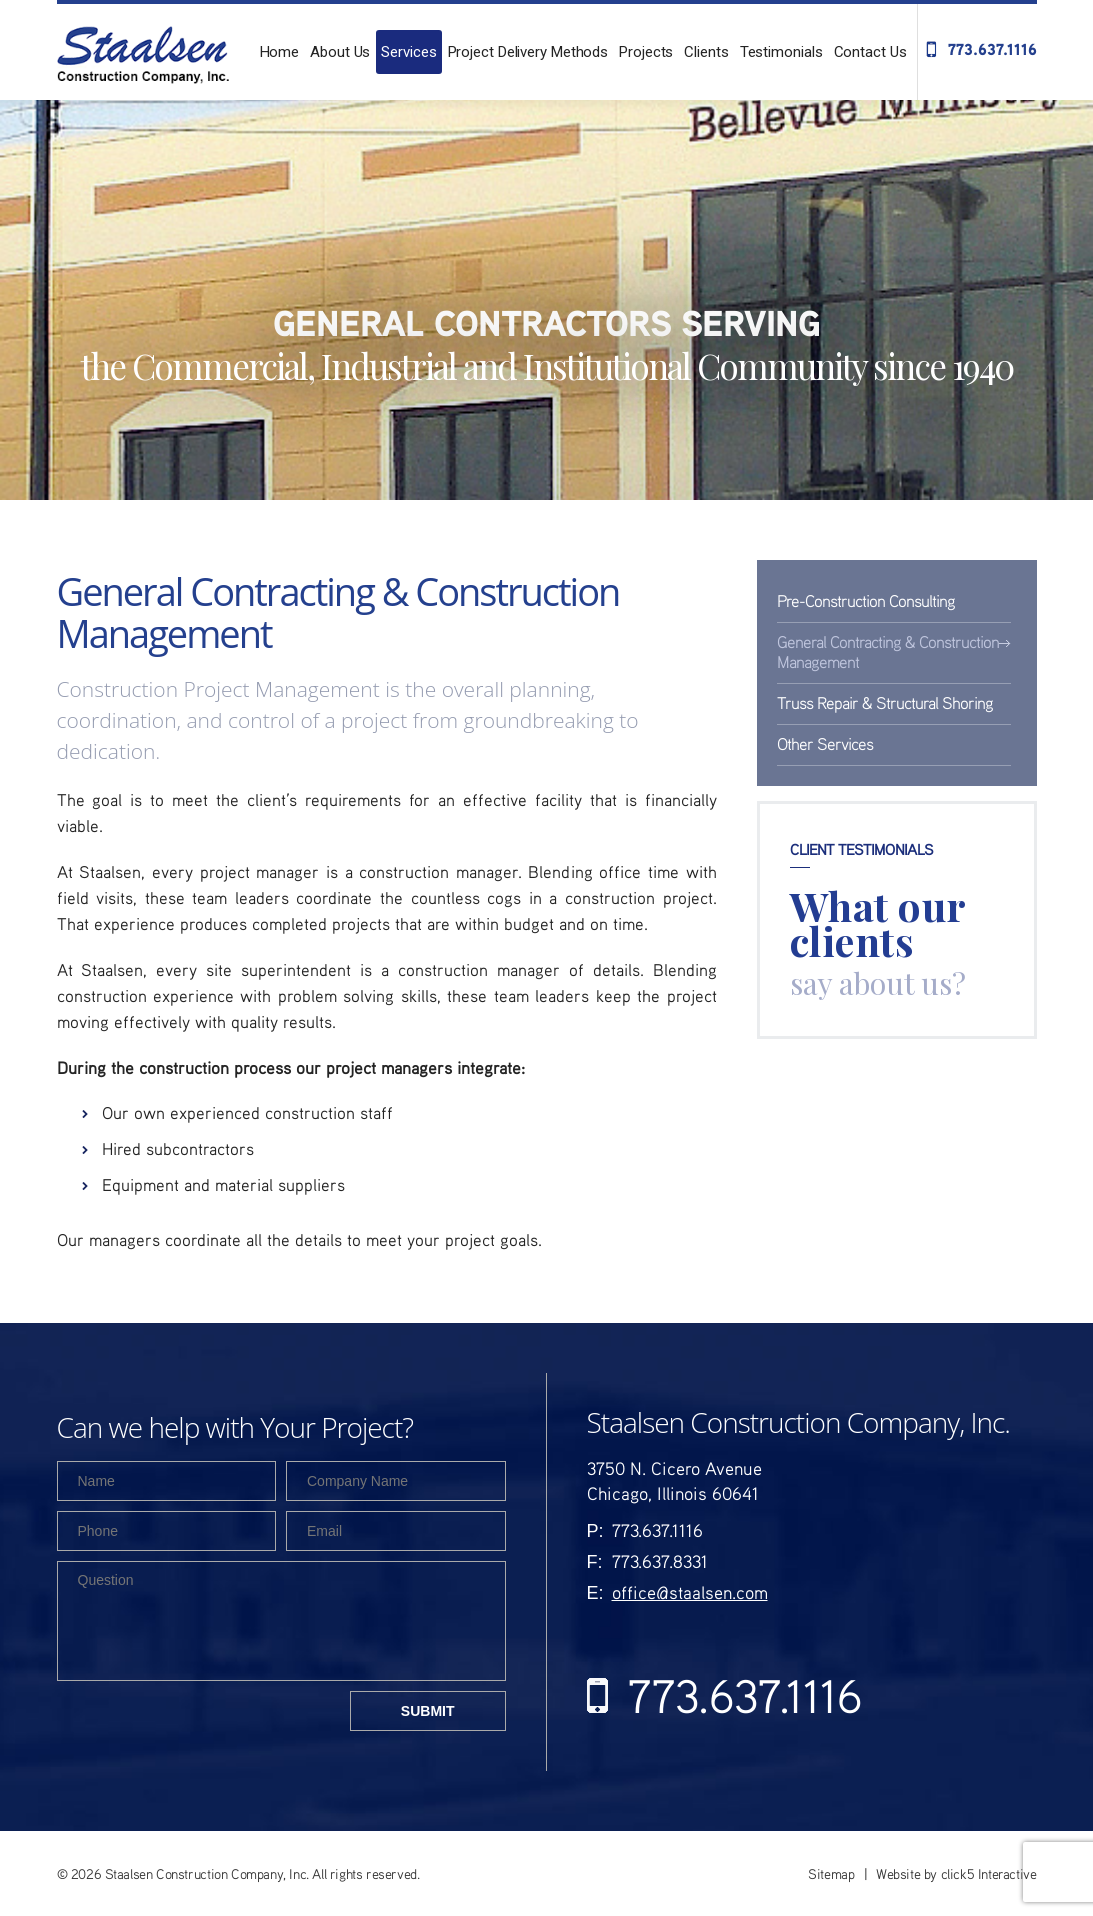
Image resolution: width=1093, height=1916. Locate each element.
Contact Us (870, 52)
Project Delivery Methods (528, 52)
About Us (340, 52)
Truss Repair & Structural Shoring (885, 702)
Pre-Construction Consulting (866, 600)
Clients (706, 52)
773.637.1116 (992, 49)
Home (280, 52)
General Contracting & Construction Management (888, 651)
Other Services (825, 743)
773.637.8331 (660, 1561)
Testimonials (781, 52)
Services (408, 52)
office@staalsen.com (690, 1592)
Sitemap (831, 1873)
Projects (646, 52)
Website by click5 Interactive (956, 1873)
